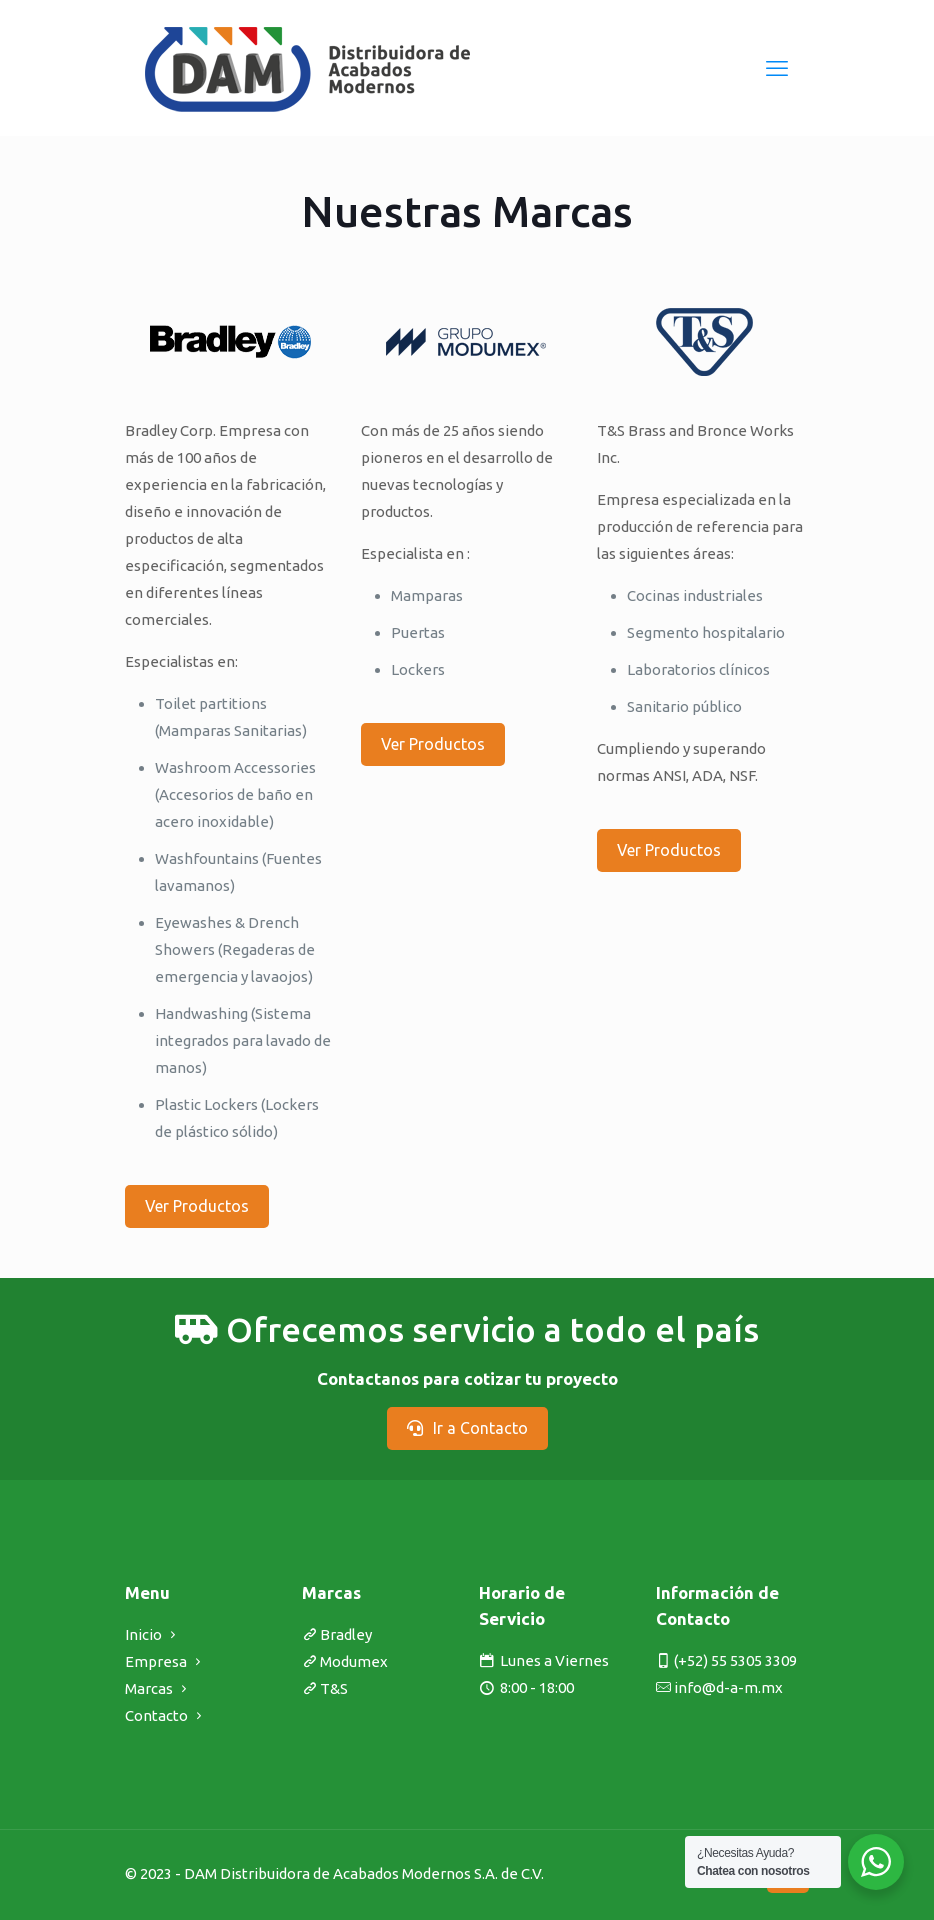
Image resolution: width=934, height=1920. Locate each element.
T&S (334, 1688)
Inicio (143, 1634)
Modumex (354, 1661)
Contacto (156, 1715)
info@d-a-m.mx (728, 1687)
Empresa (156, 1661)
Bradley (346, 1634)
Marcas (149, 1688)
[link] (230, 342)
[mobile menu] (777, 68)
